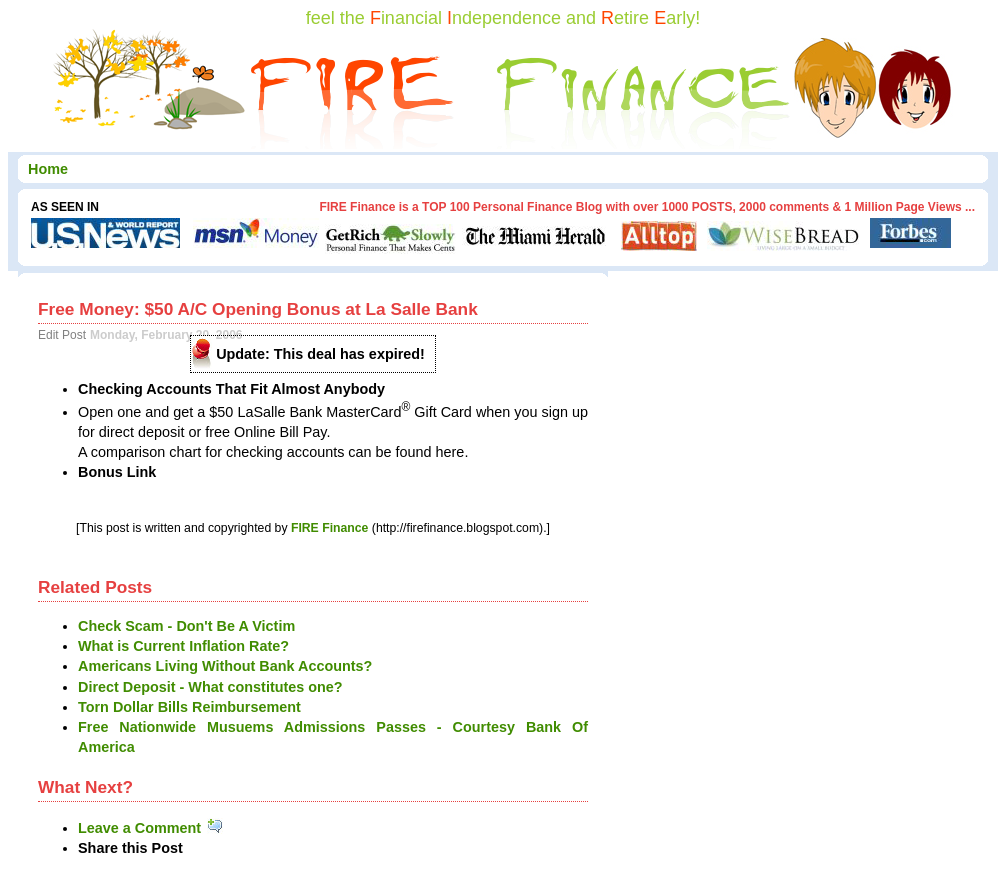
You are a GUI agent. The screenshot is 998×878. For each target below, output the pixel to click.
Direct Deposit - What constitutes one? (210, 687)
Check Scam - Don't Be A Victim (186, 626)
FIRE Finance (330, 528)
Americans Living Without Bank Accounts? (225, 666)
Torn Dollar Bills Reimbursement (189, 707)
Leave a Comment (151, 828)
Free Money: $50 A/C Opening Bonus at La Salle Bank (258, 309)
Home (48, 169)
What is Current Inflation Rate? (183, 646)
